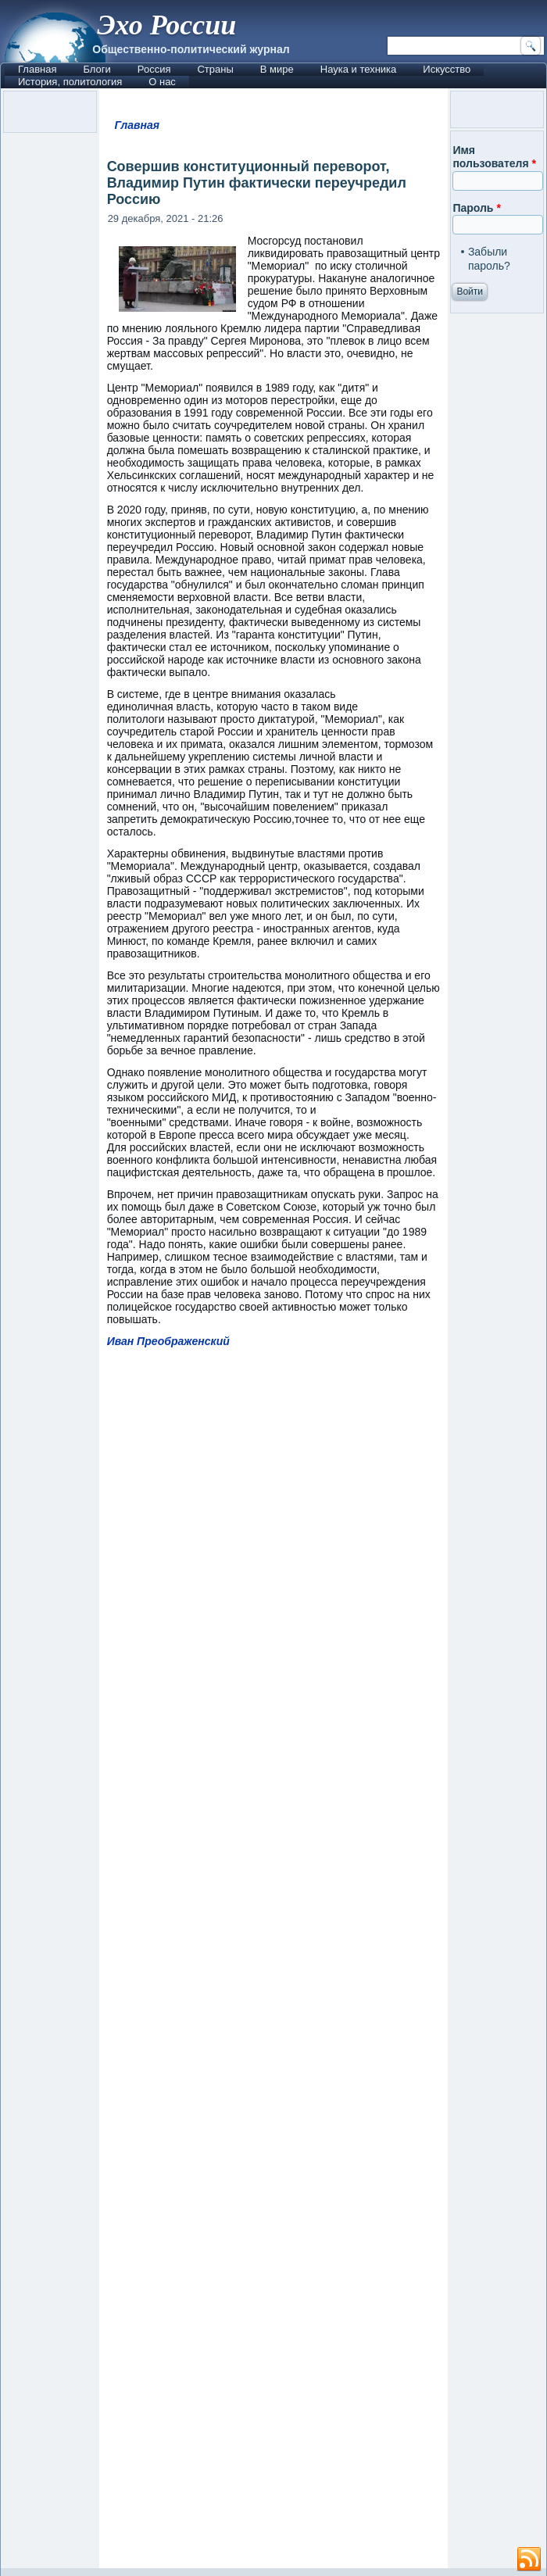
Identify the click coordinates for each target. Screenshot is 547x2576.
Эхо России (166, 25)
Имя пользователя (494, 157)
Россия (154, 69)
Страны (215, 69)
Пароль (476, 208)
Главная (37, 69)
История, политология (70, 82)
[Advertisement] (274, 1965)
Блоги (96, 69)
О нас (162, 82)
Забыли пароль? (489, 258)
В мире (277, 69)
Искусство (446, 69)
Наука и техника (358, 69)
